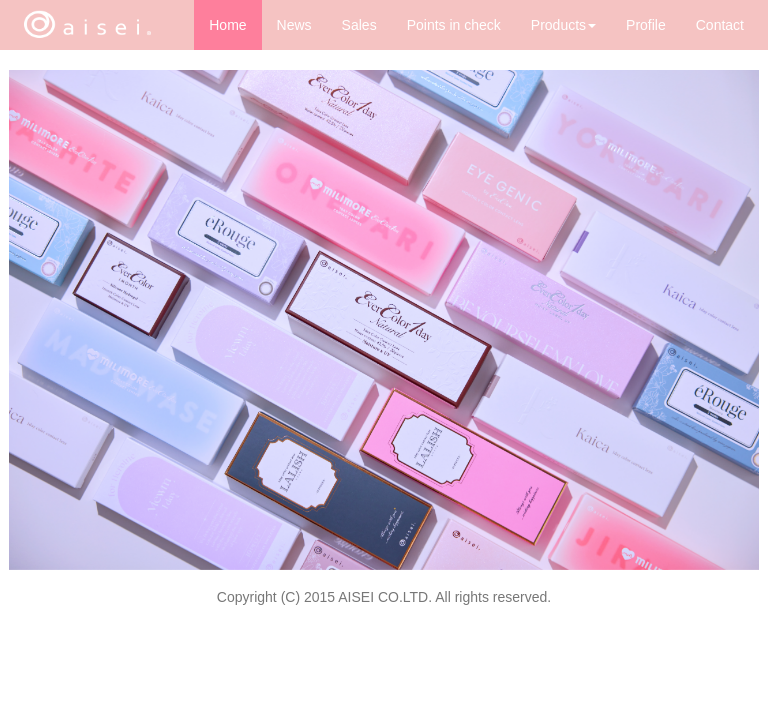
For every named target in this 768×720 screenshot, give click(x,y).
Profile (646, 25)
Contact (720, 25)
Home (227, 25)
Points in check (454, 25)
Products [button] (563, 25)
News (294, 25)
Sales (359, 25)
